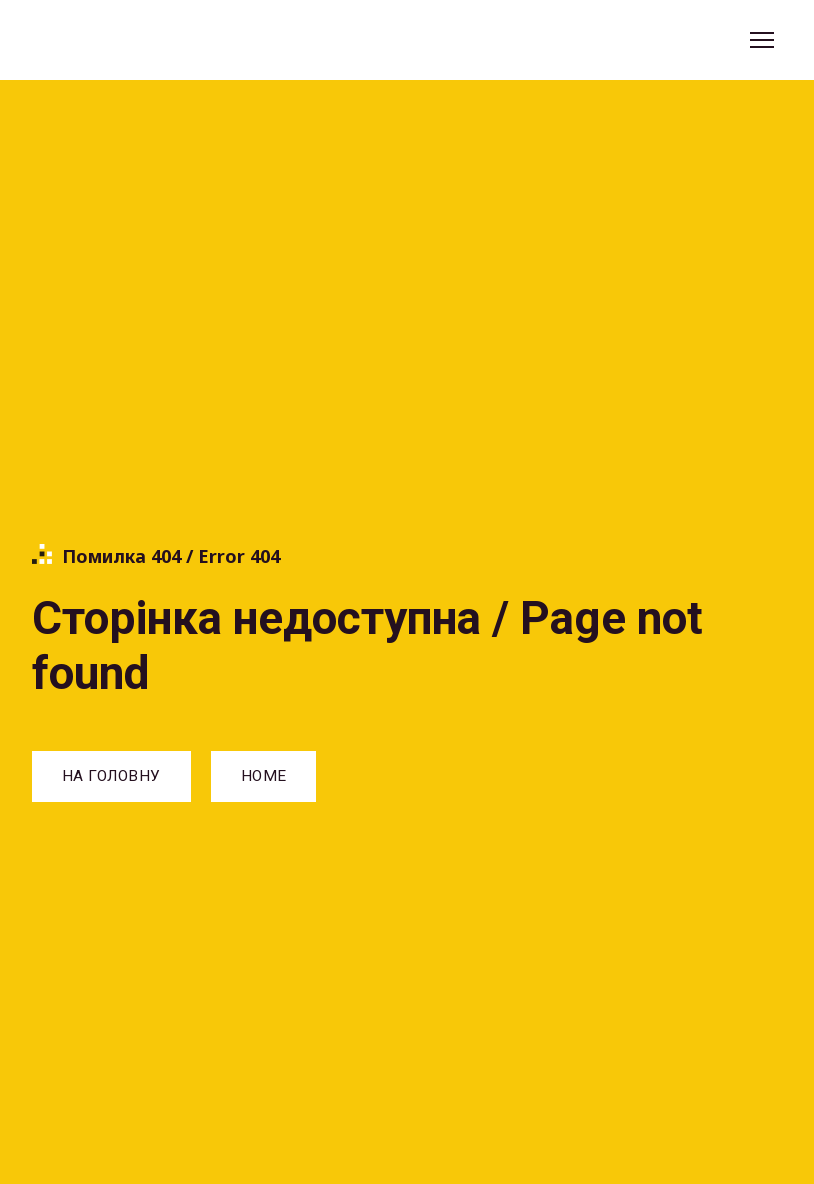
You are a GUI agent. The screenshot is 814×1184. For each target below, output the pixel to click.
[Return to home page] (123, 40)
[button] (111, 776)
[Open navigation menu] (762, 40)
